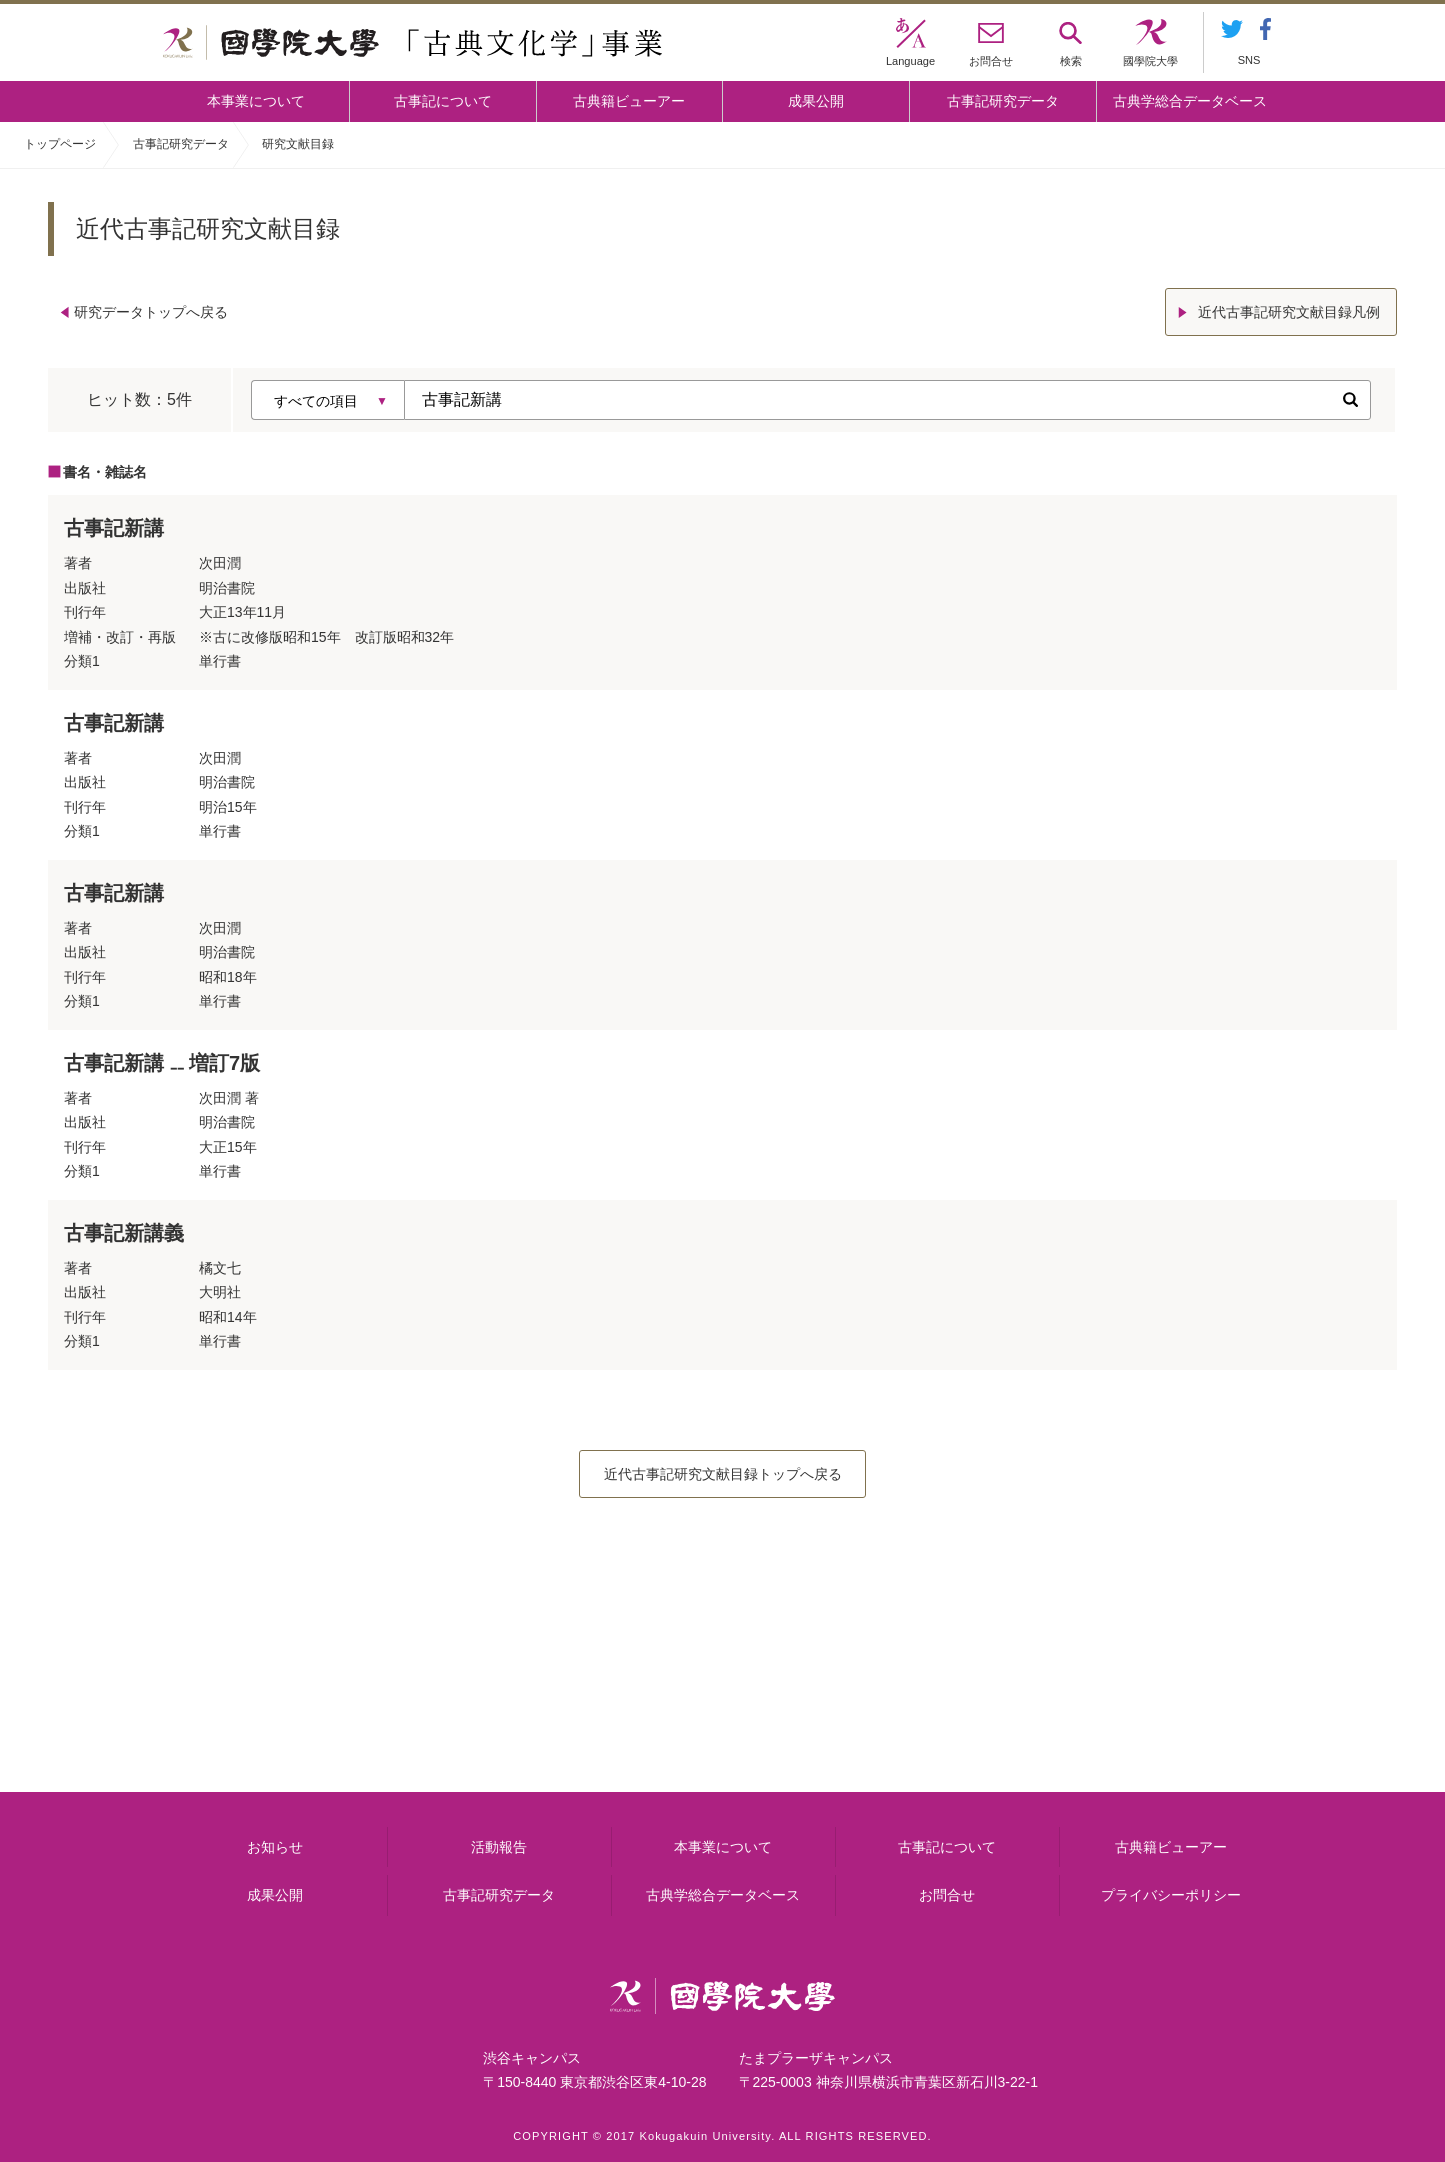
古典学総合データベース (1190, 101)
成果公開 (816, 101)
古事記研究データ (1003, 101)
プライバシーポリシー (1171, 1895)
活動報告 (499, 1847)
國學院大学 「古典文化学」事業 (412, 43)
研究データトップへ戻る (151, 312)
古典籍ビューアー (629, 101)
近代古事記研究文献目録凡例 (1289, 312)
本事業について (256, 101)
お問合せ (947, 1895)
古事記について (443, 101)
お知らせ (275, 1847)
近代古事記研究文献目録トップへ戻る (723, 1474)
